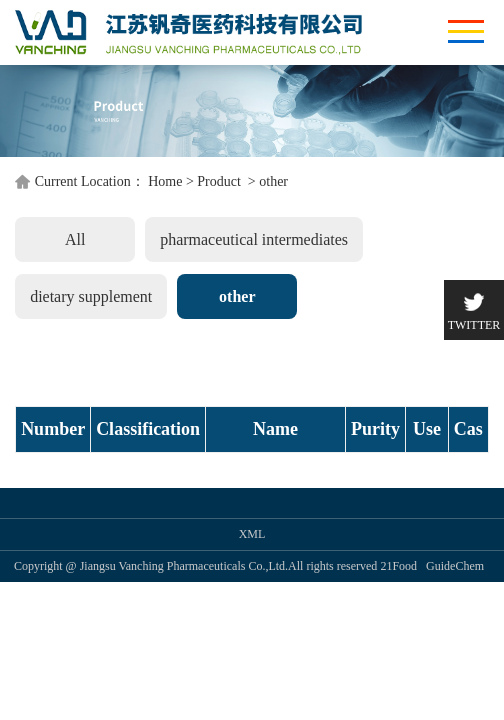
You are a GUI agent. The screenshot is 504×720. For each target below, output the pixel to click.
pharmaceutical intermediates (185, 347)
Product (220, 289)
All (40, 347)
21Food (398, 617)
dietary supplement (379, 347)
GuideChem (455, 617)
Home (165, 289)
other (273, 289)
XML (252, 585)
